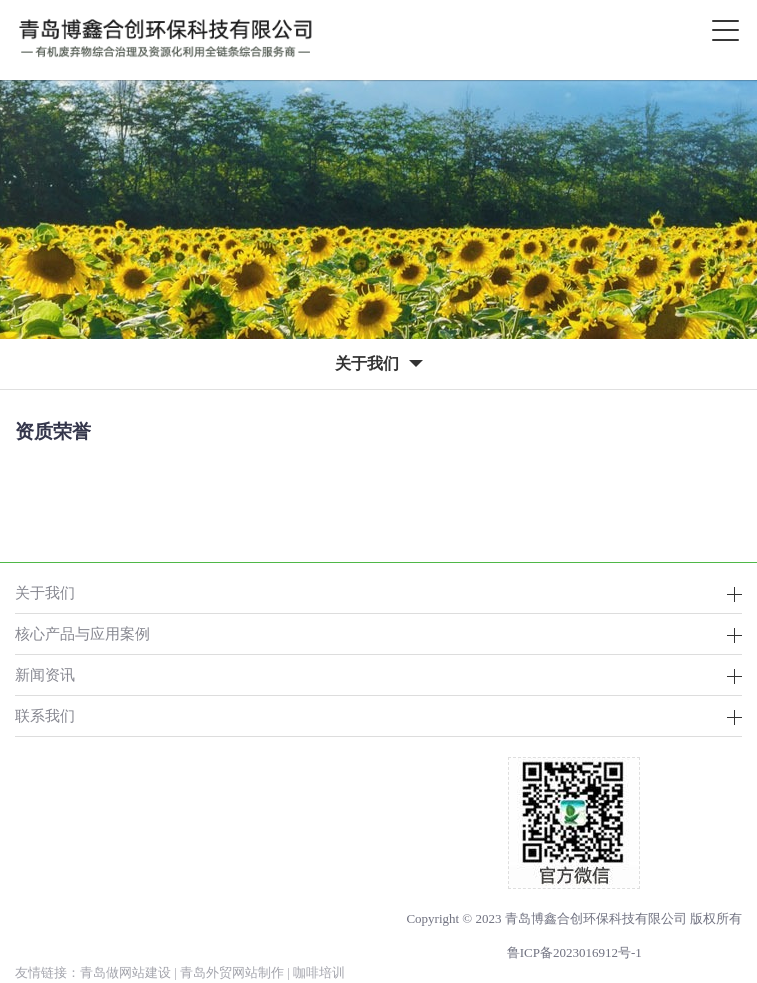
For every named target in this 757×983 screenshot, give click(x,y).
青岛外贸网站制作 (232, 972)
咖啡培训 (319, 972)
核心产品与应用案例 (82, 633)
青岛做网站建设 (125, 972)
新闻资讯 (45, 674)
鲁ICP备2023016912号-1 (574, 952)
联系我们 (45, 715)
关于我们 (45, 592)
